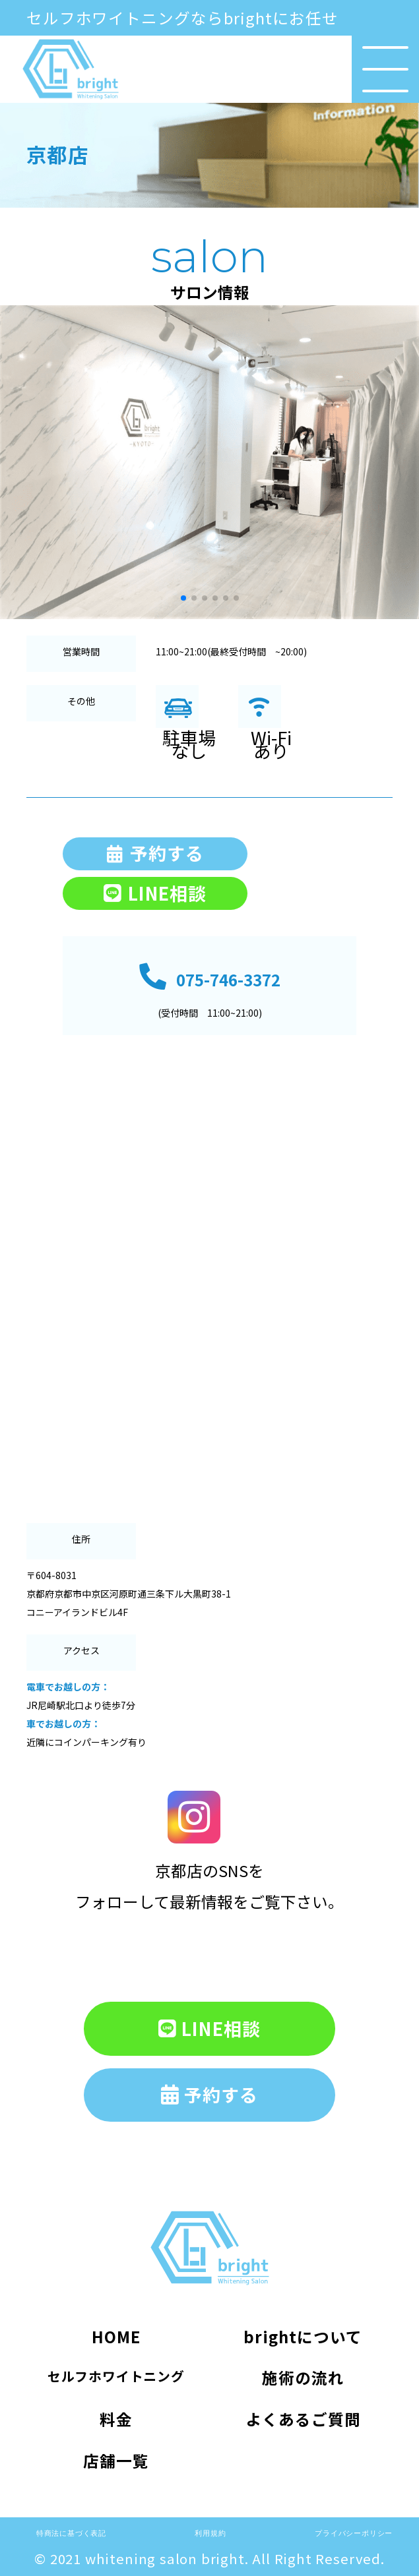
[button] (15, 462)
